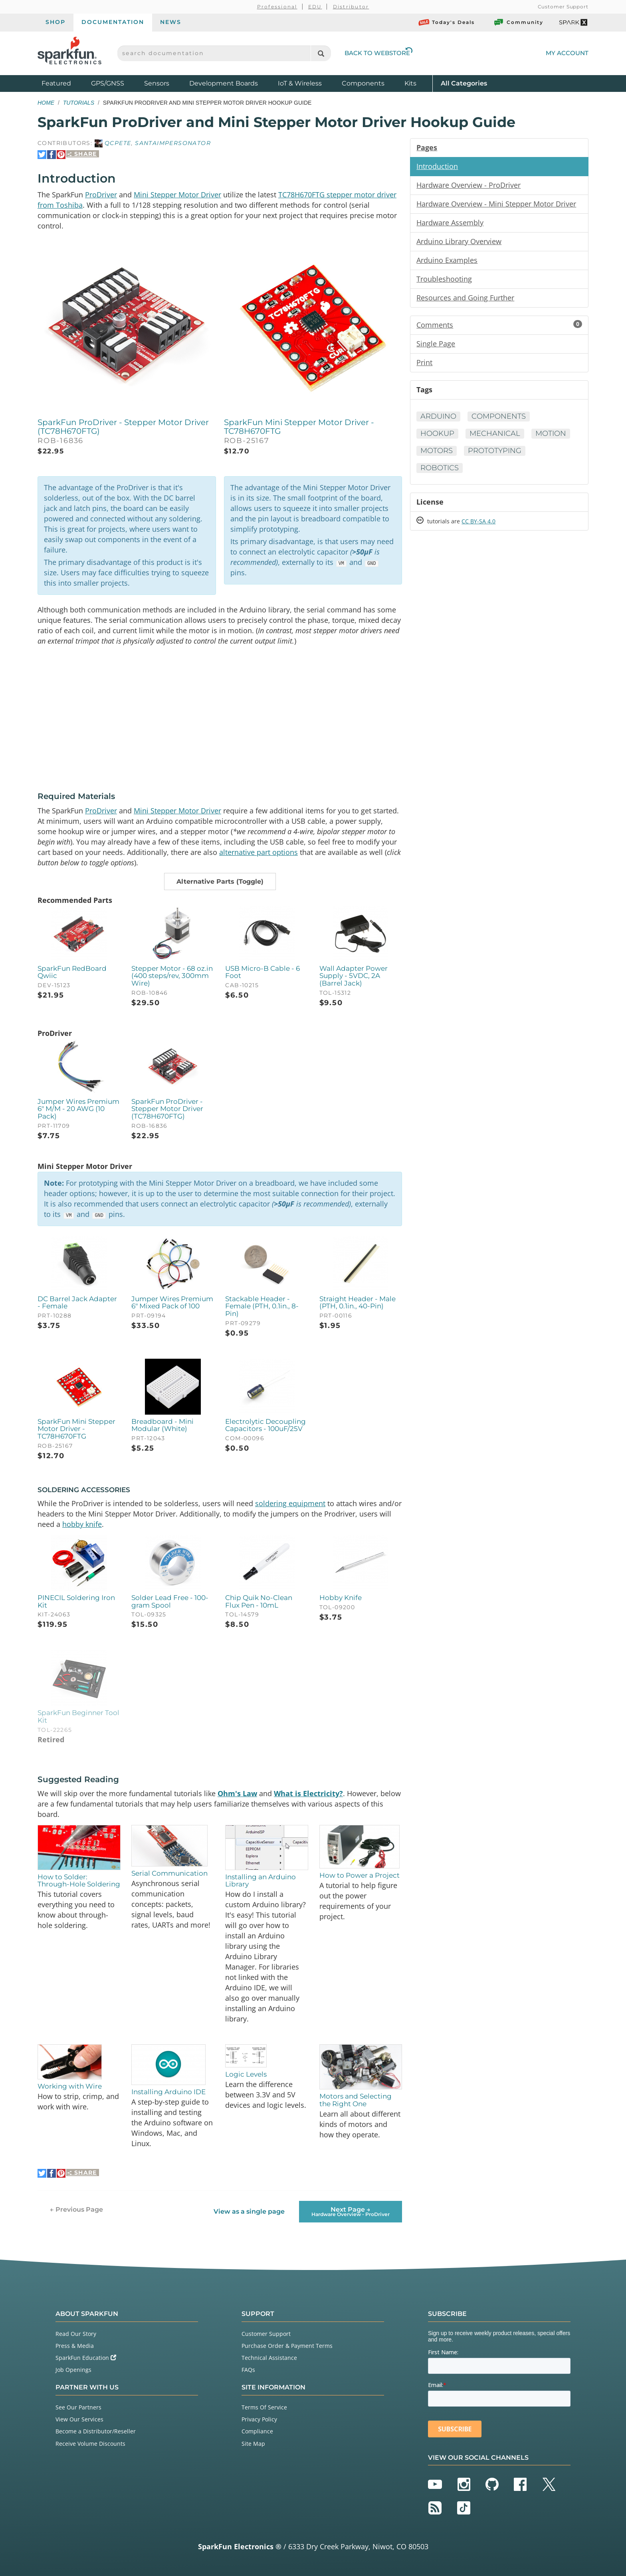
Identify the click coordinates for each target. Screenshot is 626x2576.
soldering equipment (290, 1503)
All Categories (464, 83)
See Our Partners (78, 2407)
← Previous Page (76, 2209)
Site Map (253, 2443)
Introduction (437, 166)
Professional (277, 7)
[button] (220, 881)
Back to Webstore (378, 53)
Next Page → (350, 2211)
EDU (315, 7)
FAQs (248, 2369)
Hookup (437, 433)
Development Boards (223, 83)
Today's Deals (446, 22)
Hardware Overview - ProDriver (468, 185)
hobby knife (82, 1524)
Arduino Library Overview (458, 241)
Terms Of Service (264, 2407)
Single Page (435, 343)
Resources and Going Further (465, 297)
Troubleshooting (444, 279)
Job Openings (73, 2369)
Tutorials (78, 102)
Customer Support (563, 7)
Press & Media (74, 2345)
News (170, 22)
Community (518, 22)
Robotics (439, 467)
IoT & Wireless (300, 83)
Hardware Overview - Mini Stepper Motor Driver (496, 204)
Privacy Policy (259, 2419)
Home (46, 102)
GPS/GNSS (107, 83)
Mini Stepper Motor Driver (177, 194)
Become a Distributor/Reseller (95, 2431)
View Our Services (79, 2419)
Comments (499, 325)
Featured (64, 83)
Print (424, 362)
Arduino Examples (446, 260)
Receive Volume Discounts (90, 2443)
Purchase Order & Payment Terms (287, 2345)
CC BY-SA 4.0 (478, 521)
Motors (436, 450)
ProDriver (101, 194)
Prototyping (494, 450)
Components (363, 83)
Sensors (156, 83)
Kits (410, 83)
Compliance (257, 2431)
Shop (55, 22)
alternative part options (258, 852)
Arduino (438, 416)
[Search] (321, 53)
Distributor (351, 7)
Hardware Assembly (449, 222)
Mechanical (495, 433)
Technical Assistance (269, 2357)
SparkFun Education (85, 2357)
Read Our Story (75, 2333)
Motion (550, 433)
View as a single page (249, 2211)
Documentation (112, 22)
